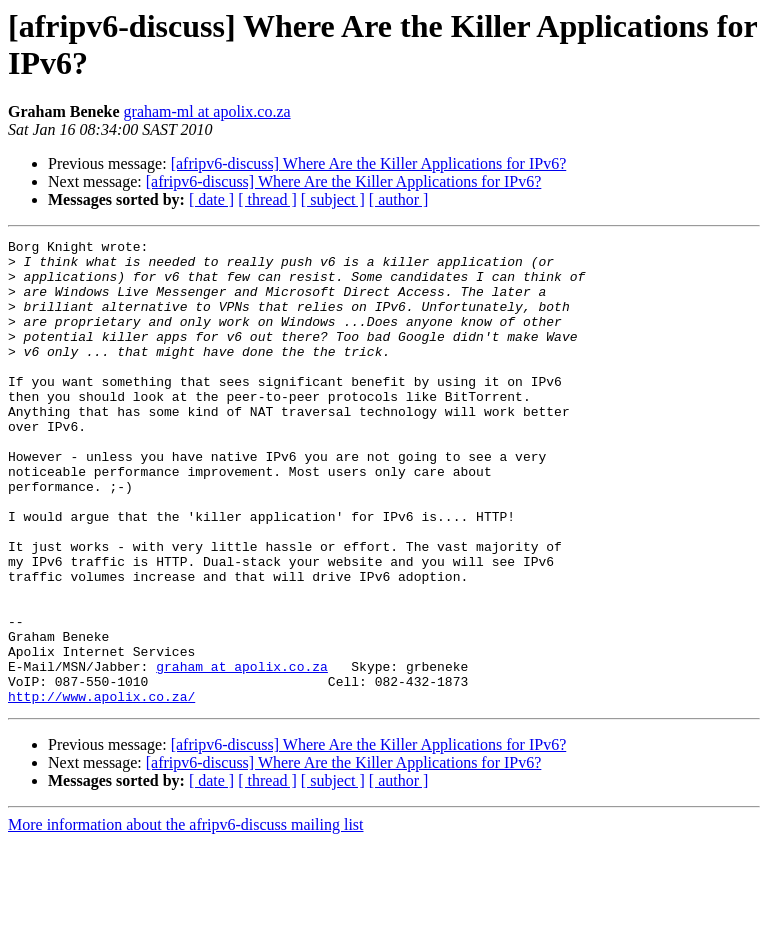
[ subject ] (333, 199)
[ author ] (399, 199)
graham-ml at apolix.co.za (207, 111)
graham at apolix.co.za (242, 753)
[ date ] (211, 199)
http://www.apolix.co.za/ (101, 789)
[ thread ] (267, 199)
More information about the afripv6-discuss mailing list (186, 917)
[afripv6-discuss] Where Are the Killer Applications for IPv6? (369, 163)
